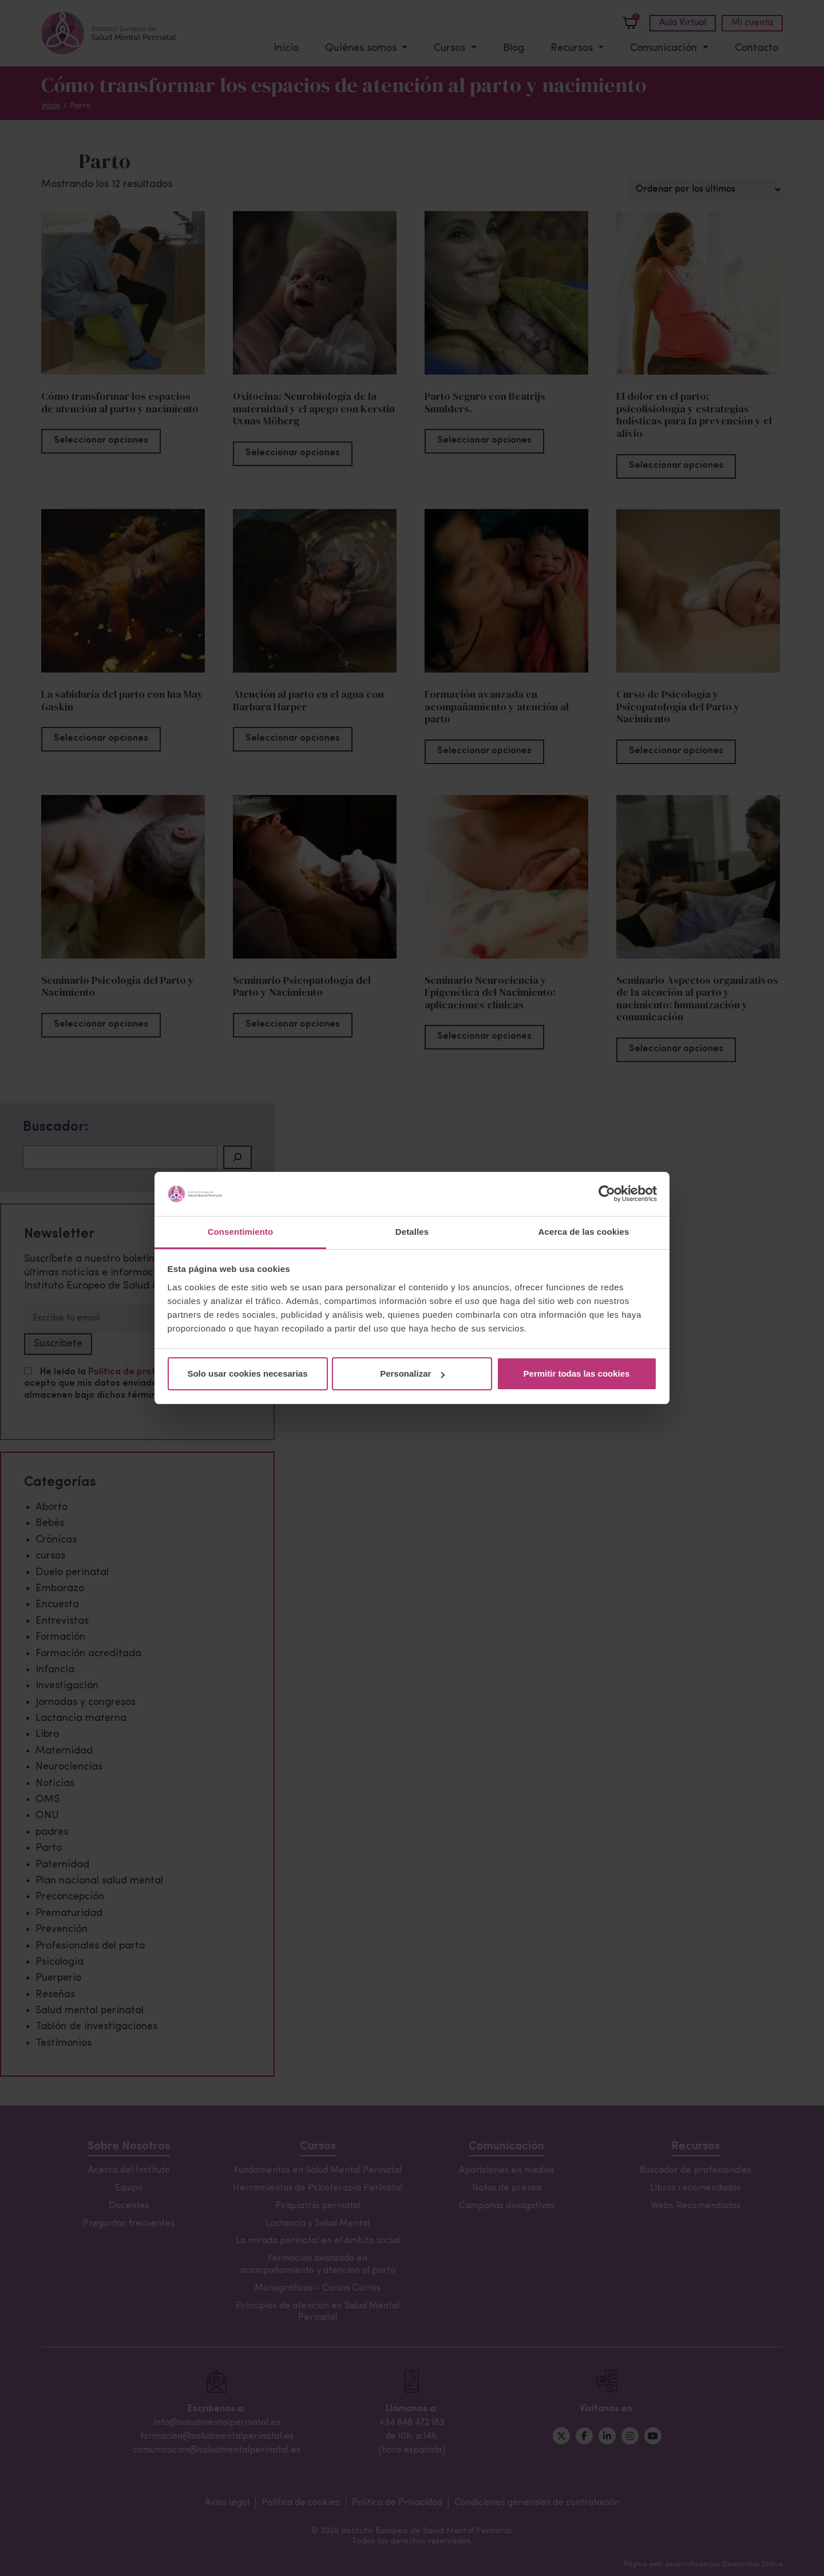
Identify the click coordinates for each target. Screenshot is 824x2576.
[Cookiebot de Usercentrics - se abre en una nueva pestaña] (607, 1193)
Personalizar (412, 1373)
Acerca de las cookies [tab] (583, 1232)
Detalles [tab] (412, 1232)
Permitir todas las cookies (577, 1373)
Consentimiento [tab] (241, 1232)
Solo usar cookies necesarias (247, 1373)
